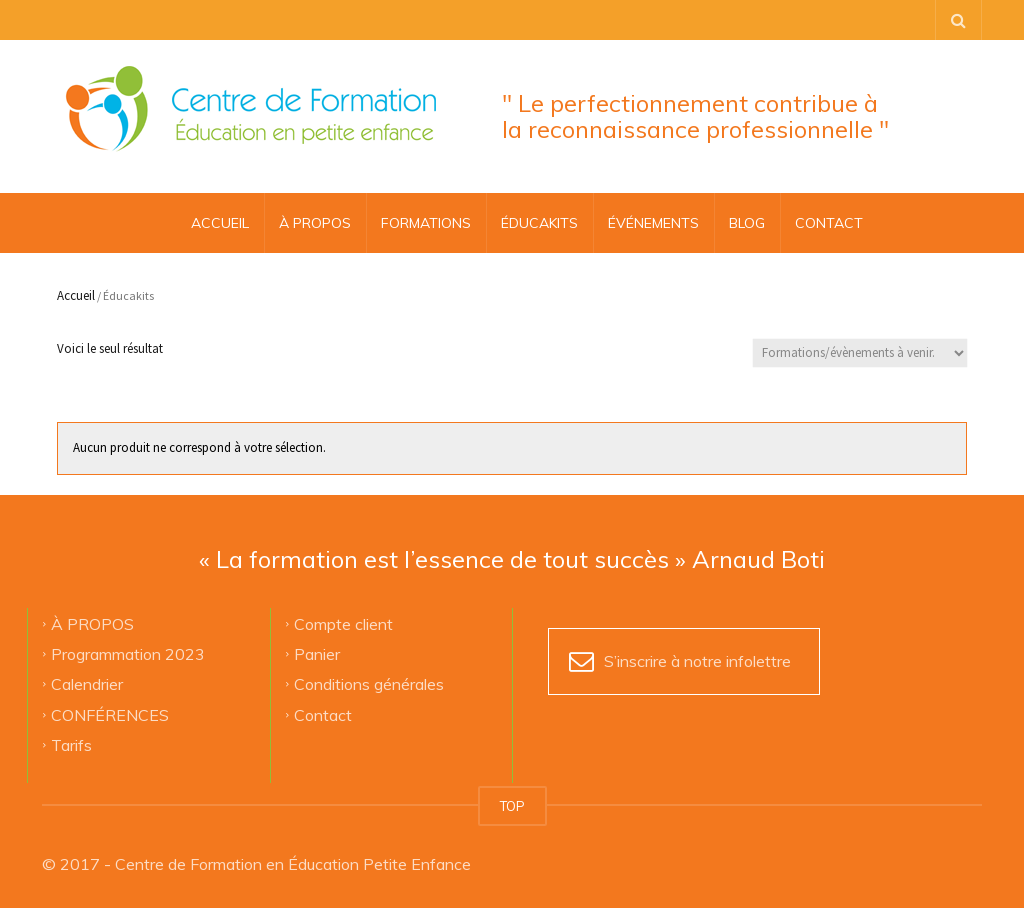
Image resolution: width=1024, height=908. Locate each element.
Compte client (343, 623)
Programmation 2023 (128, 654)
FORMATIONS (426, 223)
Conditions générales (369, 684)
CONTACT (829, 223)
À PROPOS (315, 223)
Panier (317, 654)
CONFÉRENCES (110, 714)
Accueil (220, 223)
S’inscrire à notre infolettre (697, 661)
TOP (512, 806)
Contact (323, 714)
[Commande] (860, 353)
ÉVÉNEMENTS (653, 223)
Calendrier (87, 684)
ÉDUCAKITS (539, 223)
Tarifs (71, 745)
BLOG (747, 223)
